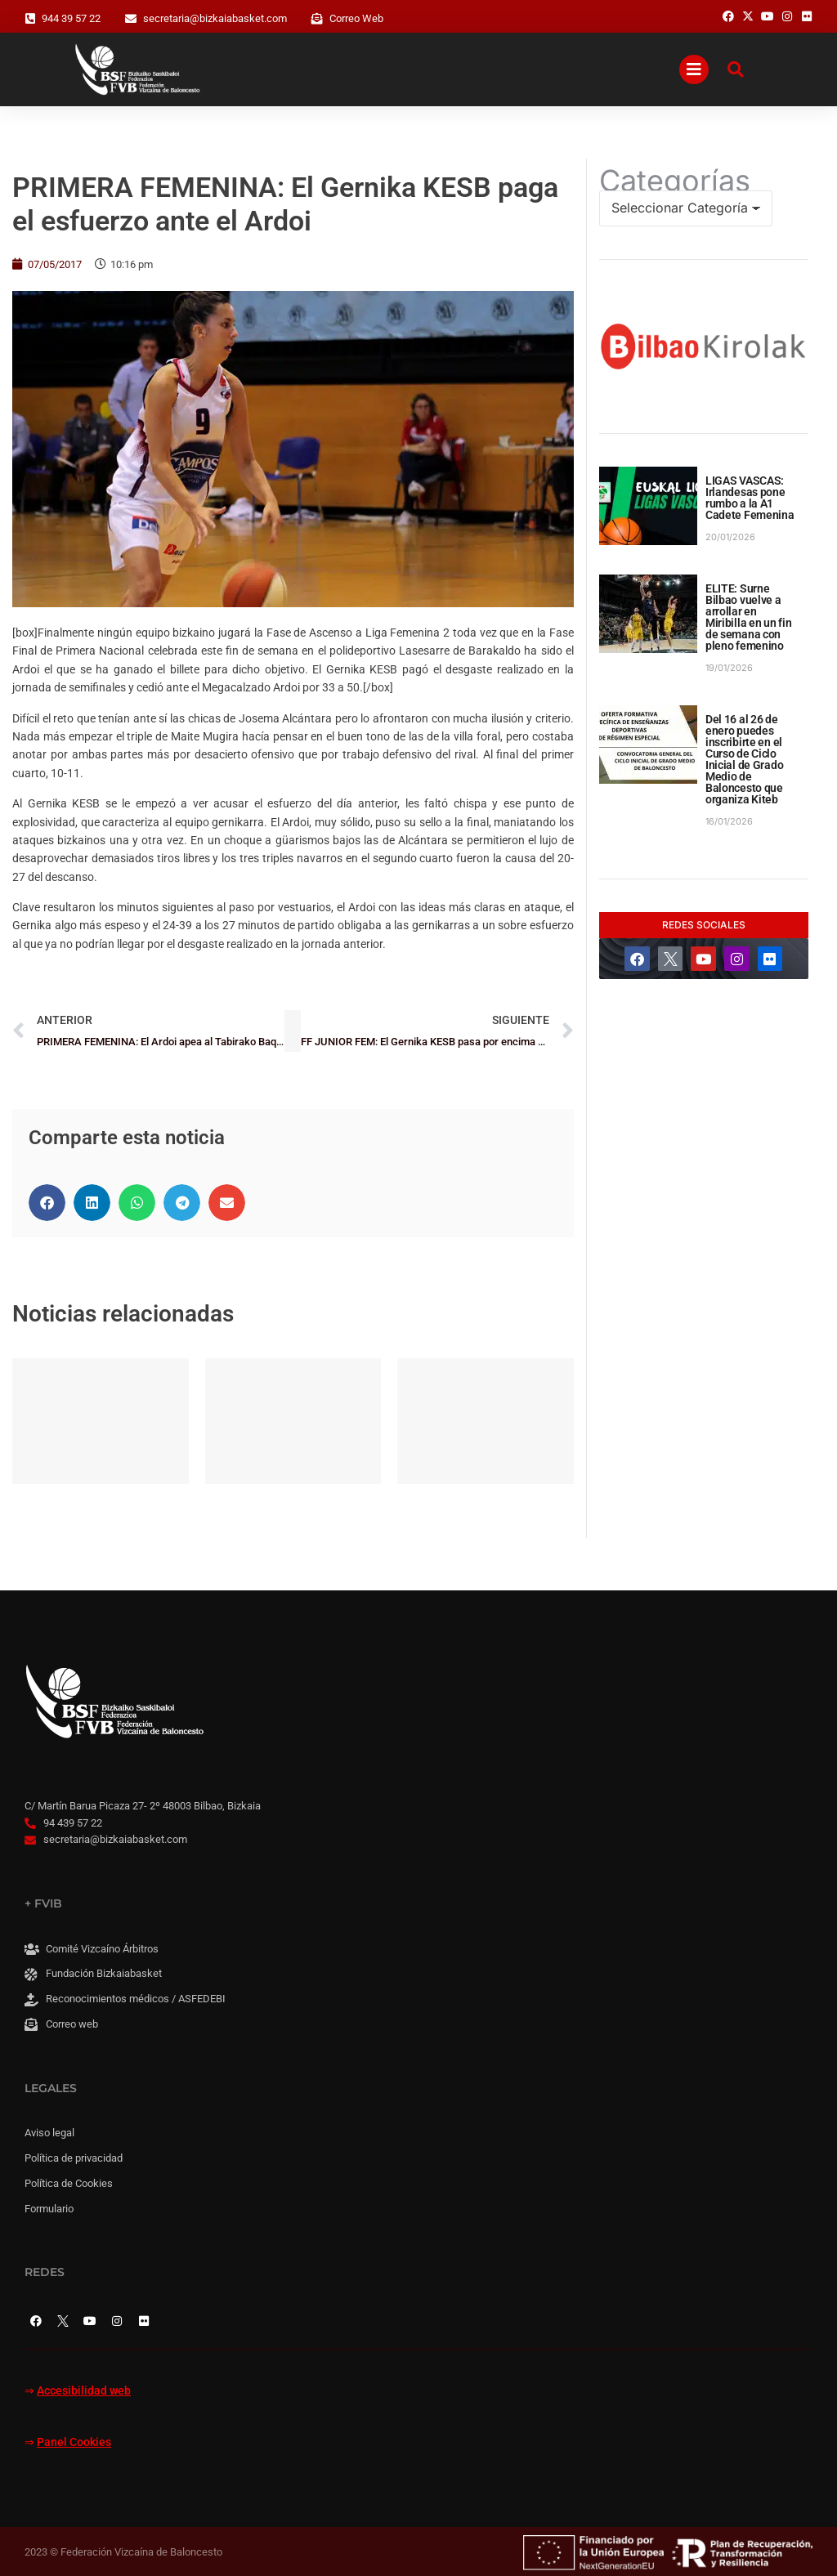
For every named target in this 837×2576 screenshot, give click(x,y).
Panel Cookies (74, 2442)
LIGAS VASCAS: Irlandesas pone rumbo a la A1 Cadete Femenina (749, 497)
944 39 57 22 (71, 18)
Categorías (674, 180)
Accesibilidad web (84, 2391)
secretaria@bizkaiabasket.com (215, 18)
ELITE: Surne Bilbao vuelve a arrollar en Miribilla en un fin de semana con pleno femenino (748, 617)
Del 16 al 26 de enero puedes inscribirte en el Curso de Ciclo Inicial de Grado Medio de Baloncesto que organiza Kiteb (744, 759)
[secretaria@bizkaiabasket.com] (131, 19)
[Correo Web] (317, 19)
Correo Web (356, 18)
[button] (47, 1202)
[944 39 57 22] (30, 19)
